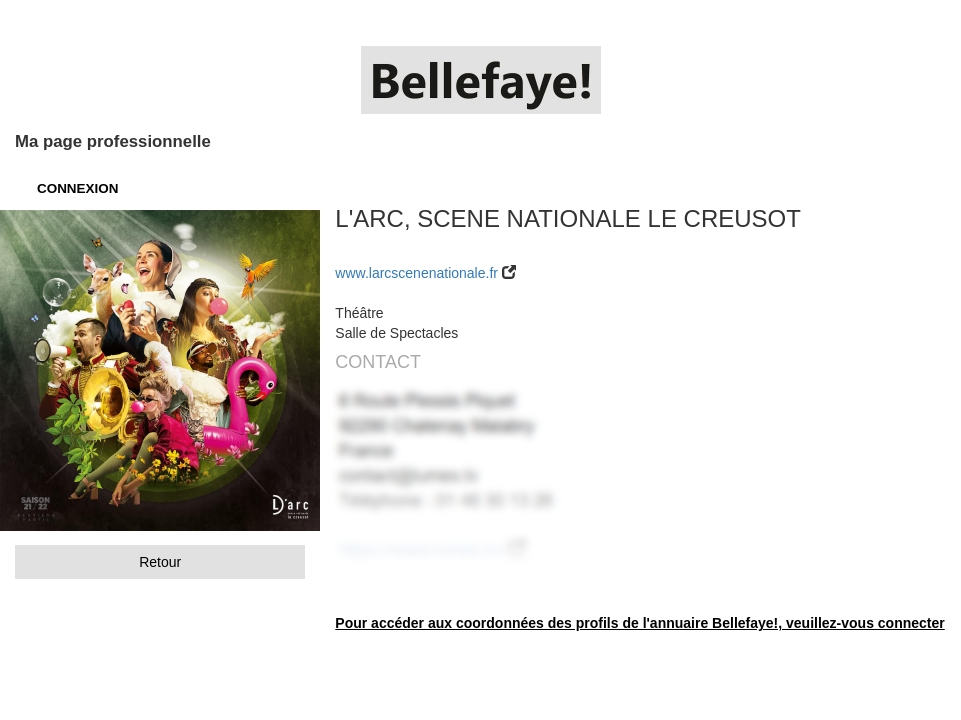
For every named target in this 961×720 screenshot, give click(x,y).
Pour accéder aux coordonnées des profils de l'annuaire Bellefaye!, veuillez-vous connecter (639, 623)
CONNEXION (77, 188)
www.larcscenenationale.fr (416, 273)
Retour (160, 562)
